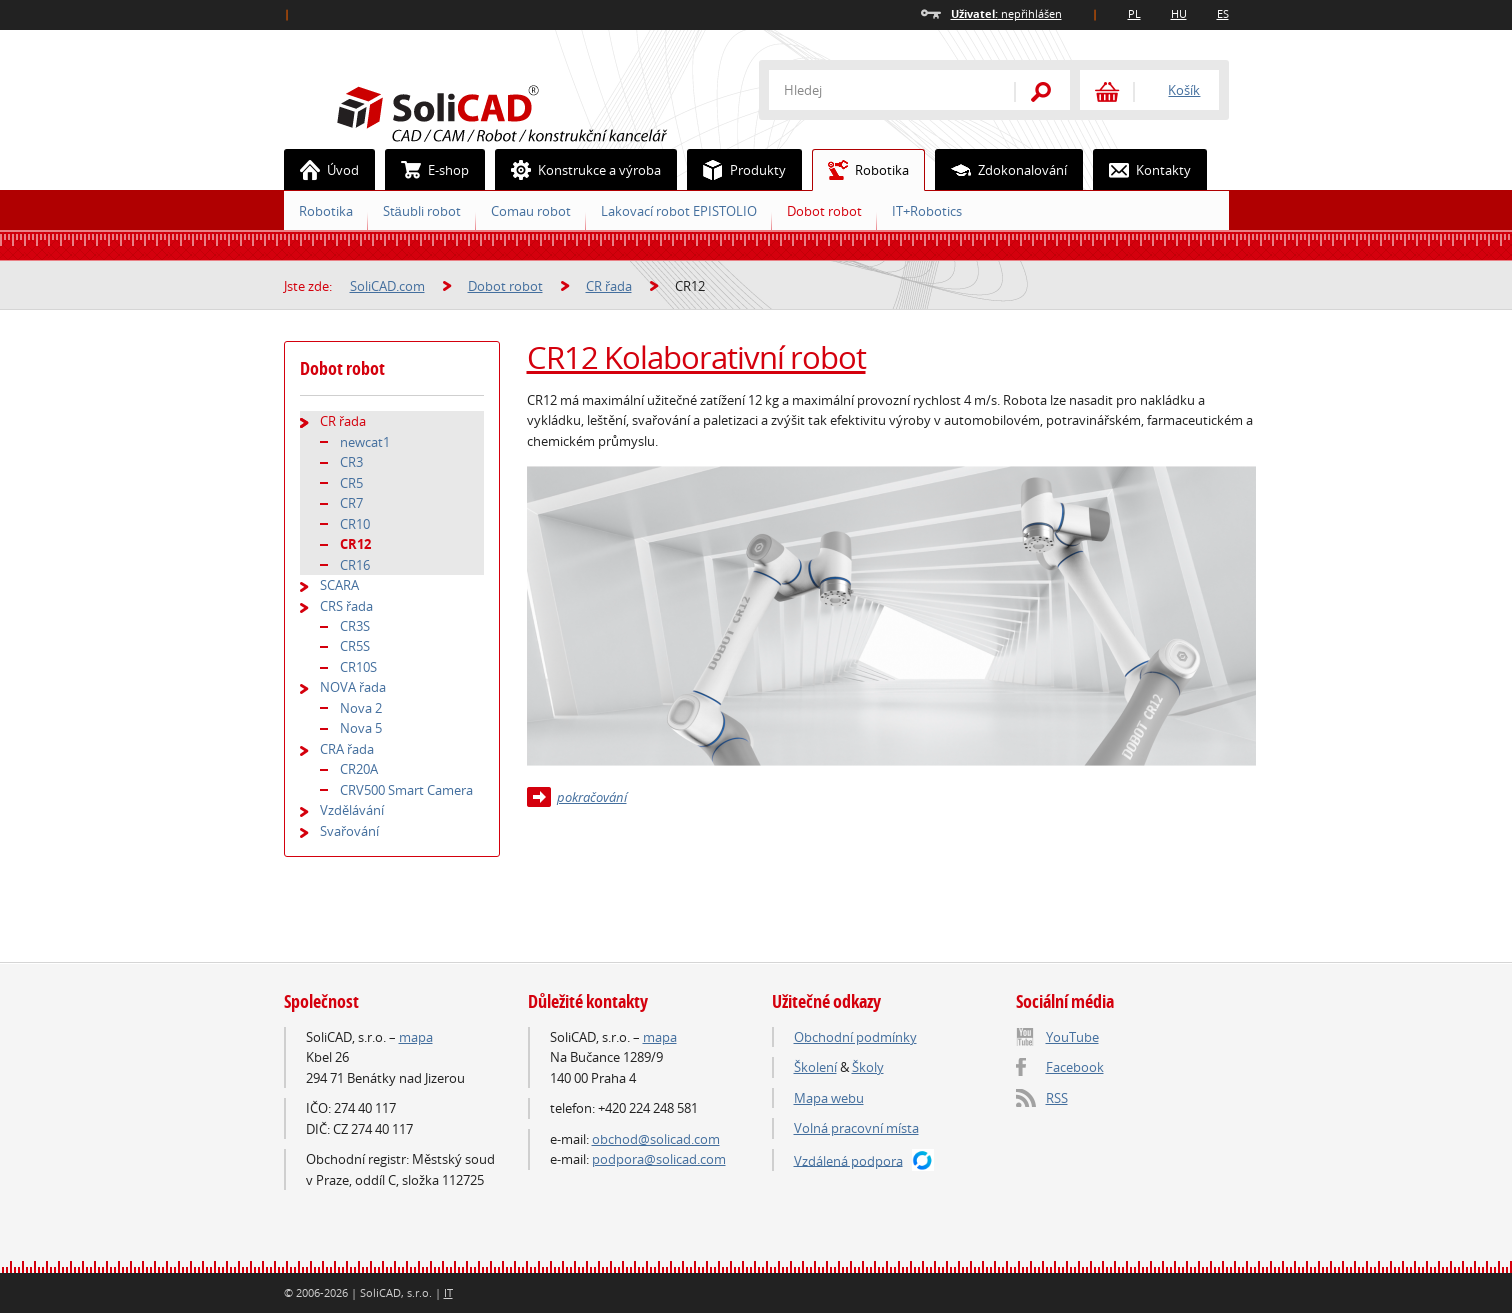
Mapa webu (829, 1098)
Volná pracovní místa (856, 1128)
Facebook (1075, 1067)
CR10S (358, 667)
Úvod (322, 170)
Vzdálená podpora (848, 1160)
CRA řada (347, 749)
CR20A (359, 769)
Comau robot (531, 211)
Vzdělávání (352, 810)
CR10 (355, 524)
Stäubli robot (422, 211)
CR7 (351, 503)
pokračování (592, 797)
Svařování (349, 831)
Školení (815, 1067)
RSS (1057, 1098)
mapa (416, 1037)
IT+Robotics (927, 211)
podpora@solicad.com (659, 1159)
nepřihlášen (1006, 13)
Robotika (861, 170)
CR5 (351, 483)
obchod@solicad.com (656, 1139)
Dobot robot (824, 211)
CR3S (355, 626)
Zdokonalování (1001, 170)
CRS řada (346, 606)
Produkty (737, 170)
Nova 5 (361, 728)
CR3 (351, 462)
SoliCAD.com (534, 111)
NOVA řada (353, 687)
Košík (1184, 90)
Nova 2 (361, 708)
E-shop (427, 170)
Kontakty (1142, 170)
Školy (868, 1067)
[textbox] (879, 90)
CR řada (609, 286)
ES (1223, 13)
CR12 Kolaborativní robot (696, 357)
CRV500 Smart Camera (406, 790)
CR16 (355, 565)
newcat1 (365, 442)
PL (1134, 13)
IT (448, 1292)
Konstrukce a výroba (578, 170)
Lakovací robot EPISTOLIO (679, 211)
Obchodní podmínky (855, 1037)
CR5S (355, 646)
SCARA (339, 585)
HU (1179, 13)
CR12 (355, 544)
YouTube (1072, 1037)
